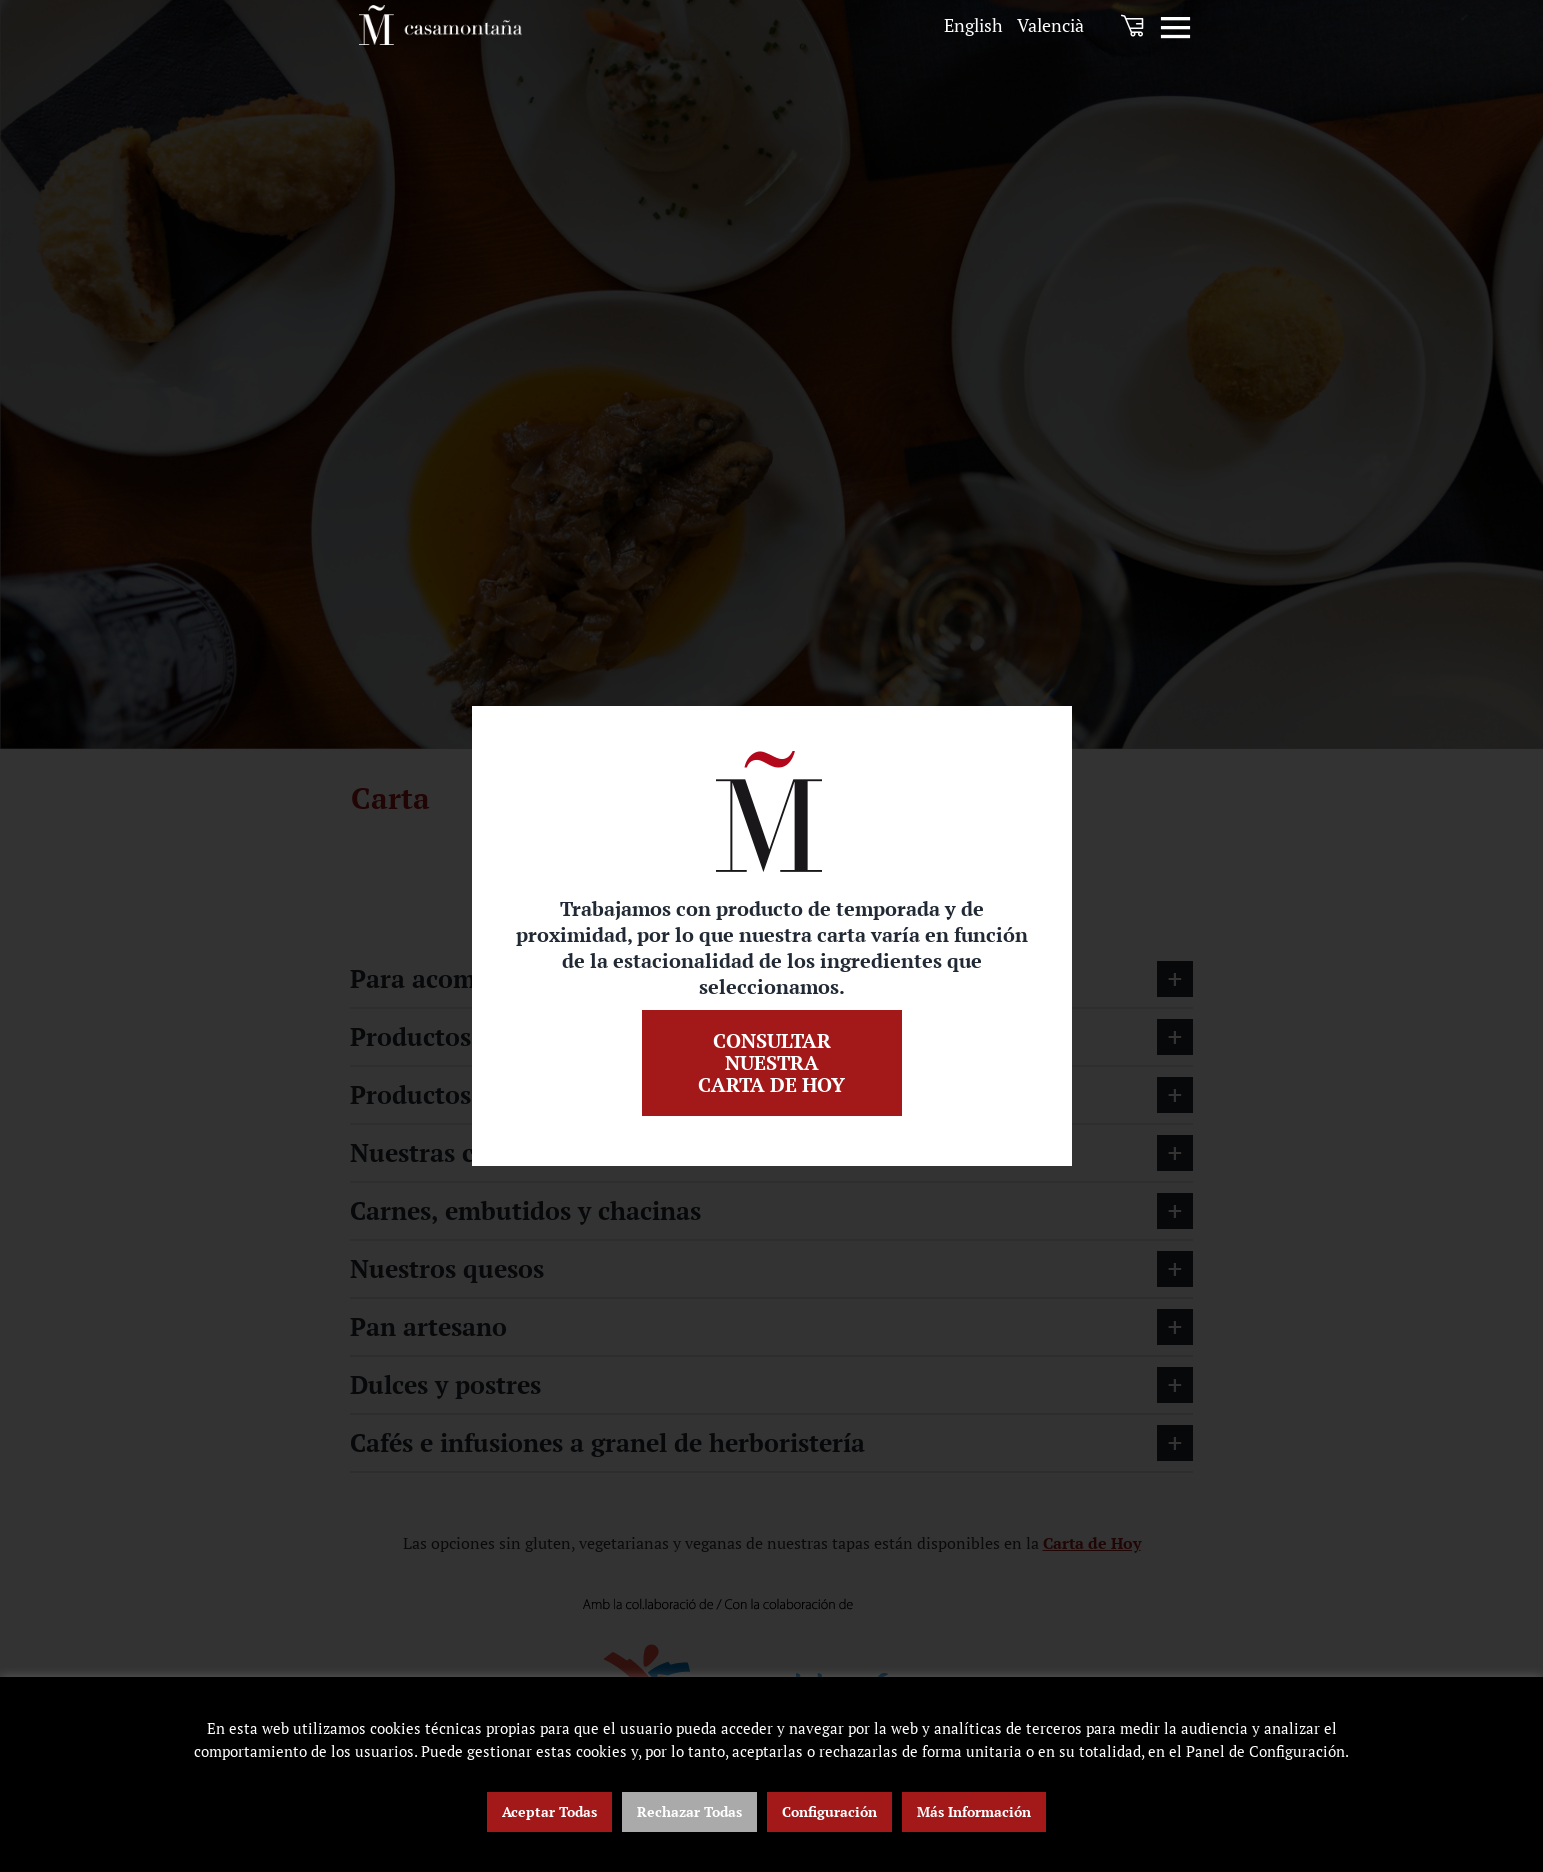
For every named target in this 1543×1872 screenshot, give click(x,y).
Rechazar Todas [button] (689, 1811)
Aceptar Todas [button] (549, 1811)
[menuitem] (973, 25)
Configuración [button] (829, 1811)
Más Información (974, 1811)
